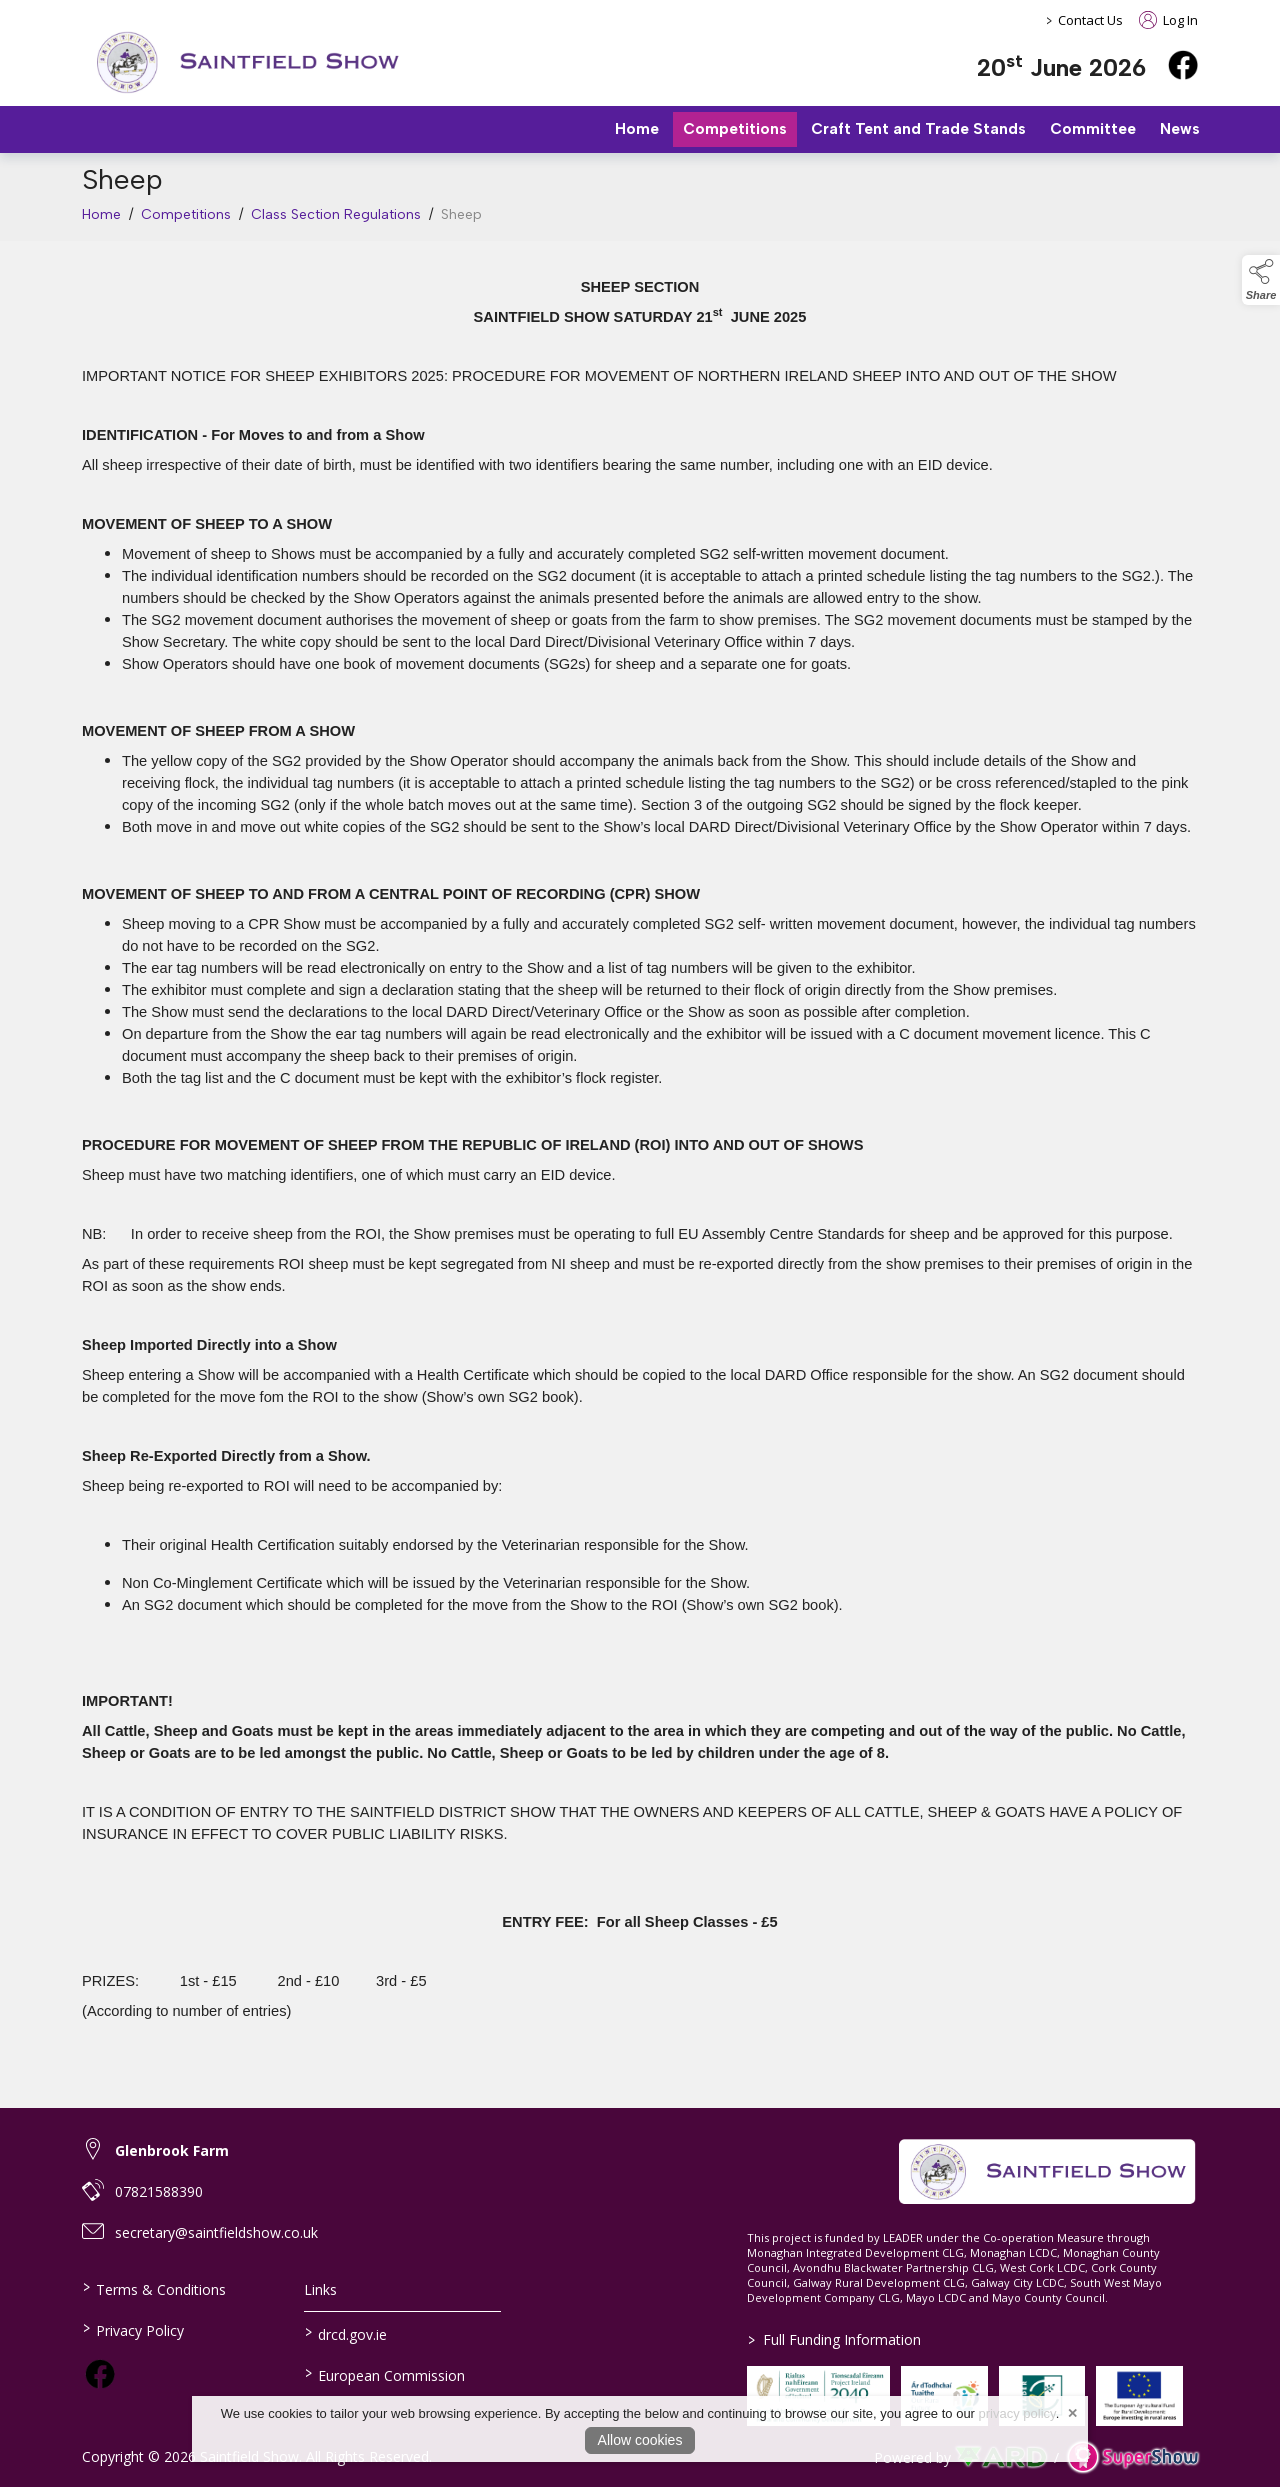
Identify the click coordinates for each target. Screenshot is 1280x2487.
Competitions (186, 219)
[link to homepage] (247, 62)
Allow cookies (640, 2440)
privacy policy (1017, 2413)
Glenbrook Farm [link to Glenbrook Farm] (172, 2150)
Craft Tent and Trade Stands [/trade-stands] (918, 129)
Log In (1168, 20)
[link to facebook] (100, 2374)
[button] (1261, 280)
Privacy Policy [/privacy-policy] (133, 2329)
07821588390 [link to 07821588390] (159, 2191)
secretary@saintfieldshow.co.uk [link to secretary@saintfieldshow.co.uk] (216, 2232)
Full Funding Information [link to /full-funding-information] (834, 2339)
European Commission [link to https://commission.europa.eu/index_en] (384, 2374)
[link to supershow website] (1132, 2457)
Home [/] (637, 129)
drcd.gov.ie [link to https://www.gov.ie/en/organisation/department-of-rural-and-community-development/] (345, 2333)
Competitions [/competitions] (735, 129)
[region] (640, 1162)
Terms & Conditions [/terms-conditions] (154, 2288)
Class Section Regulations (336, 219)
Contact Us (1090, 20)
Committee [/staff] (1093, 129)
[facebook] (1183, 65)
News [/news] (1180, 129)
